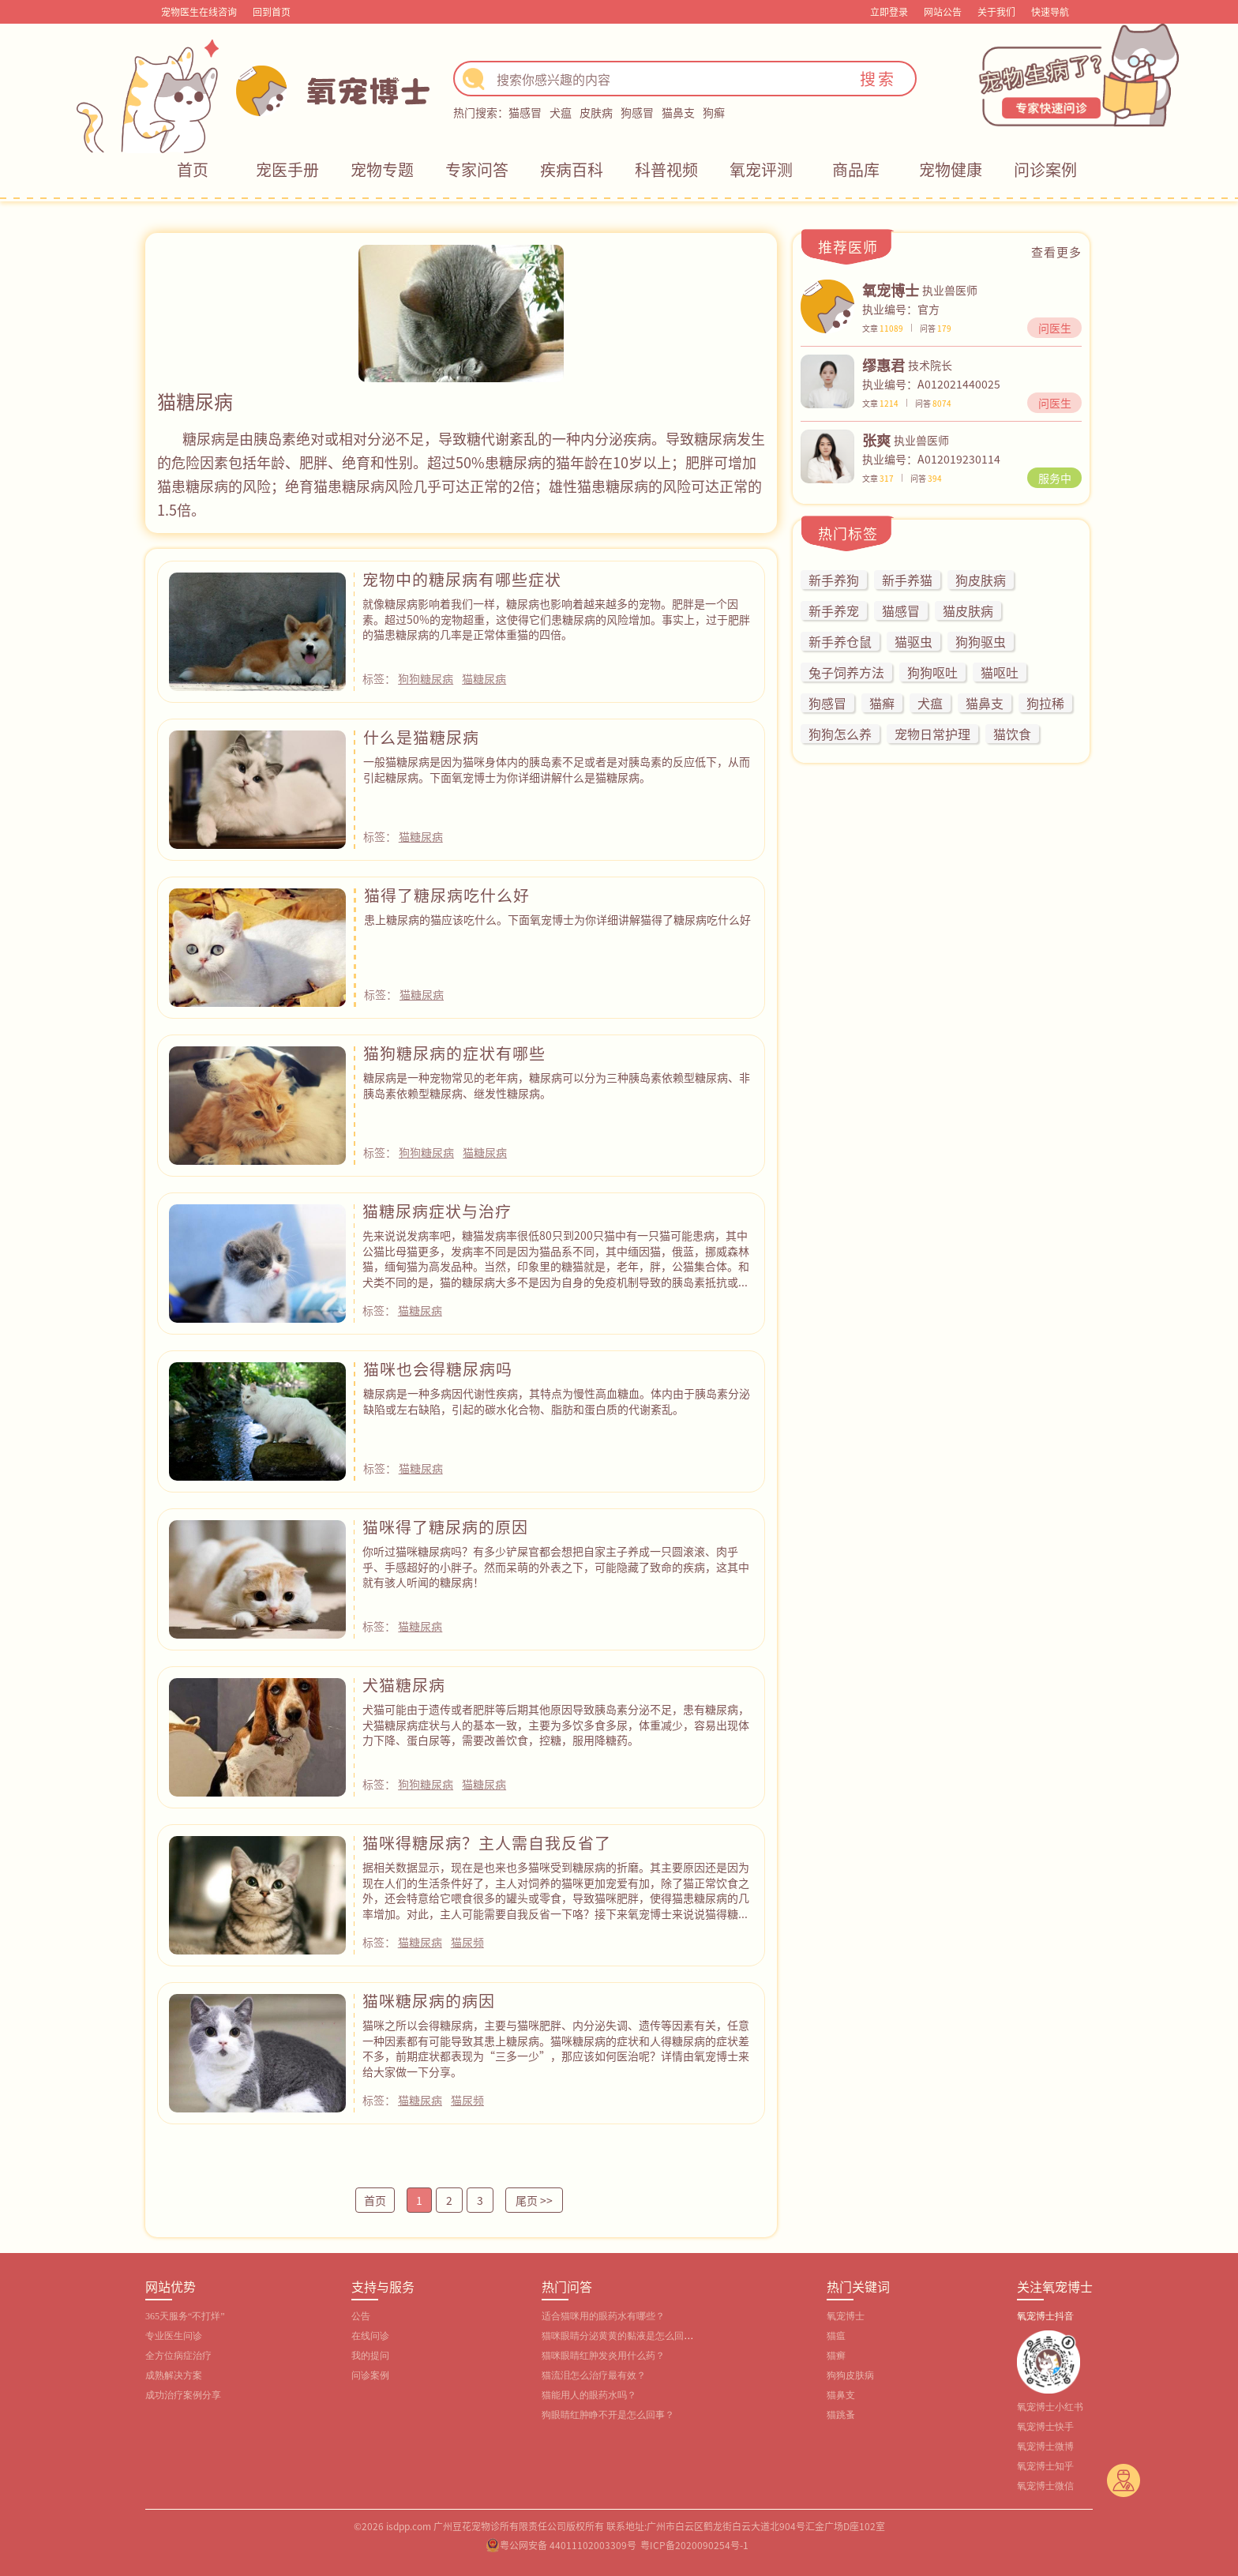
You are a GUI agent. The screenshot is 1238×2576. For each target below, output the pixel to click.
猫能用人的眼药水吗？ (589, 2395)
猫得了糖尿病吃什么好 (447, 895)
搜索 (878, 78)
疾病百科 (571, 169)
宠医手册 (287, 169)
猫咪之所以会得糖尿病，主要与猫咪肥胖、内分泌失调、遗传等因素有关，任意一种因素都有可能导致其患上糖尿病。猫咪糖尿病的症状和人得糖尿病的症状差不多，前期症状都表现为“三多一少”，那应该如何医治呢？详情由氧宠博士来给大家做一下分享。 (555, 2048)
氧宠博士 (846, 2316)
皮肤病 (596, 112)
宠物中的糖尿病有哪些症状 (461, 579)
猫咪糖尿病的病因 (428, 2000)
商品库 (856, 169)
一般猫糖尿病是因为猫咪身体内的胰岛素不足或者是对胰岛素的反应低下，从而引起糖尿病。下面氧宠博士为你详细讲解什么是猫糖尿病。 (556, 769)
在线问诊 (370, 2335)
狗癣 (714, 112)
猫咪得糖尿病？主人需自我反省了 (486, 1842)
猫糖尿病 (484, 678)
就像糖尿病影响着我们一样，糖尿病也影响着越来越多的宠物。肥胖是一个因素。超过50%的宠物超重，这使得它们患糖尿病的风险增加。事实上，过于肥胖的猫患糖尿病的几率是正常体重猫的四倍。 (556, 618)
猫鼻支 (678, 112)
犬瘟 (561, 112)
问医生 (1054, 328)
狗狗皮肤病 (850, 2375)
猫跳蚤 (841, 2414)
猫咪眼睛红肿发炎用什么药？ (603, 2355)
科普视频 (666, 169)
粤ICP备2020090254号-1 (694, 2545)
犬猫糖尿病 (403, 1684)
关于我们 (996, 11)
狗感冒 (637, 112)
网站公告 (943, 11)
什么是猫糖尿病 (421, 737)
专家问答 (476, 169)
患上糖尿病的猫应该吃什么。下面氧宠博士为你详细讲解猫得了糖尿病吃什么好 (557, 919)
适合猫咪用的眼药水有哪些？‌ (603, 2316)
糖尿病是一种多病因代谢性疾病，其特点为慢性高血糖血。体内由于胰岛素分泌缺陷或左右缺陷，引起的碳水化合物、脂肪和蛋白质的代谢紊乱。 (556, 1401)
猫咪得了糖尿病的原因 (445, 1526)
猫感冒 (525, 112)
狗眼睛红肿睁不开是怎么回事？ (608, 2414)
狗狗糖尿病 (425, 678)
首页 (192, 169)
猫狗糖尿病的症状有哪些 (454, 1053)
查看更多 (1056, 251)
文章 (882, 328)
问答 (935, 328)
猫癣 (836, 2355)
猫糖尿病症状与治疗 (437, 1211)
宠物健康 (950, 169)
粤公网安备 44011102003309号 (568, 2545)
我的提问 (370, 2355)
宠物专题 (382, 169)
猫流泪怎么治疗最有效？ (594, 2375)
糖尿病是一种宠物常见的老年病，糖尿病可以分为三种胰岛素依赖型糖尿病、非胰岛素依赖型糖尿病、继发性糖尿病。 (556, 1085)
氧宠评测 (761, 169)
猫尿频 (467, 1942)
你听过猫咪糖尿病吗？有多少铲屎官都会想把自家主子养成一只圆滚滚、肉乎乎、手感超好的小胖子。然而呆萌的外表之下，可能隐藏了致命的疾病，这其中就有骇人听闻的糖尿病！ (555, 1566)
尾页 (534, 2200)
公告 (360, 2316)
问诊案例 (1045, 169)
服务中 (1054, 478)
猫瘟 (836, 2335)
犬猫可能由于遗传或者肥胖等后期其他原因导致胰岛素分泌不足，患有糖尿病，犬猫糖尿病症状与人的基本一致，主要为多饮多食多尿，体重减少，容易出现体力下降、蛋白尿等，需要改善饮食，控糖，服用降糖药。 (555, 1724)
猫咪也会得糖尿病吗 (437, 1368)
